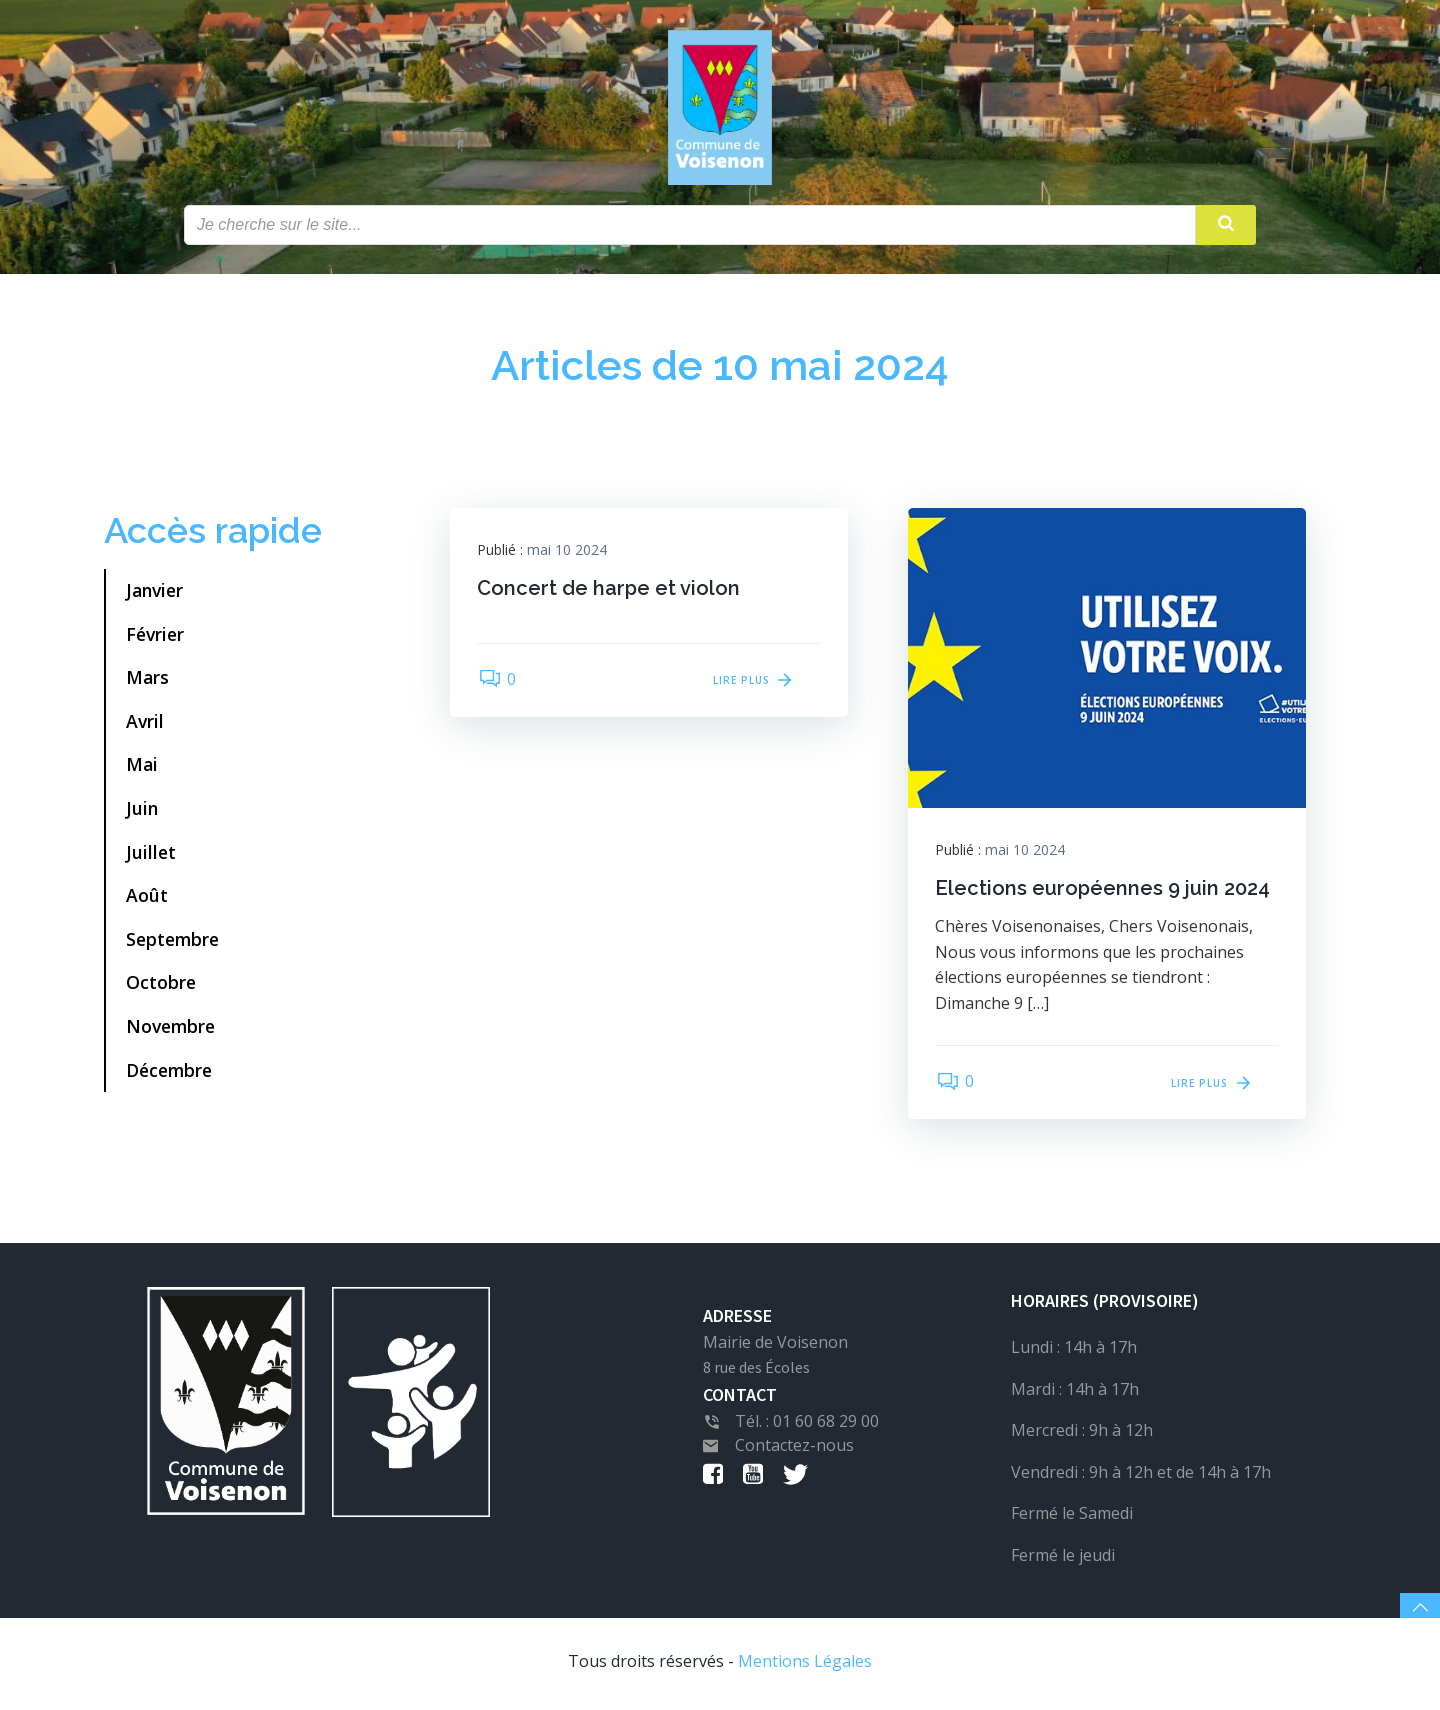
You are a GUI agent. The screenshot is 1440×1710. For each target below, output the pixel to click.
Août (147, 898)
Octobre (161, 985)
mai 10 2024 (570, 553)
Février (155, 637)
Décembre (169, 1073)
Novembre (170, 1029)
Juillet (151, 855)
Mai (142, 767)
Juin (142, 811)
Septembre (172, 942)
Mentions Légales (805, 1665)
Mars (147, 680)
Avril (145, 724)
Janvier (154, 593)
